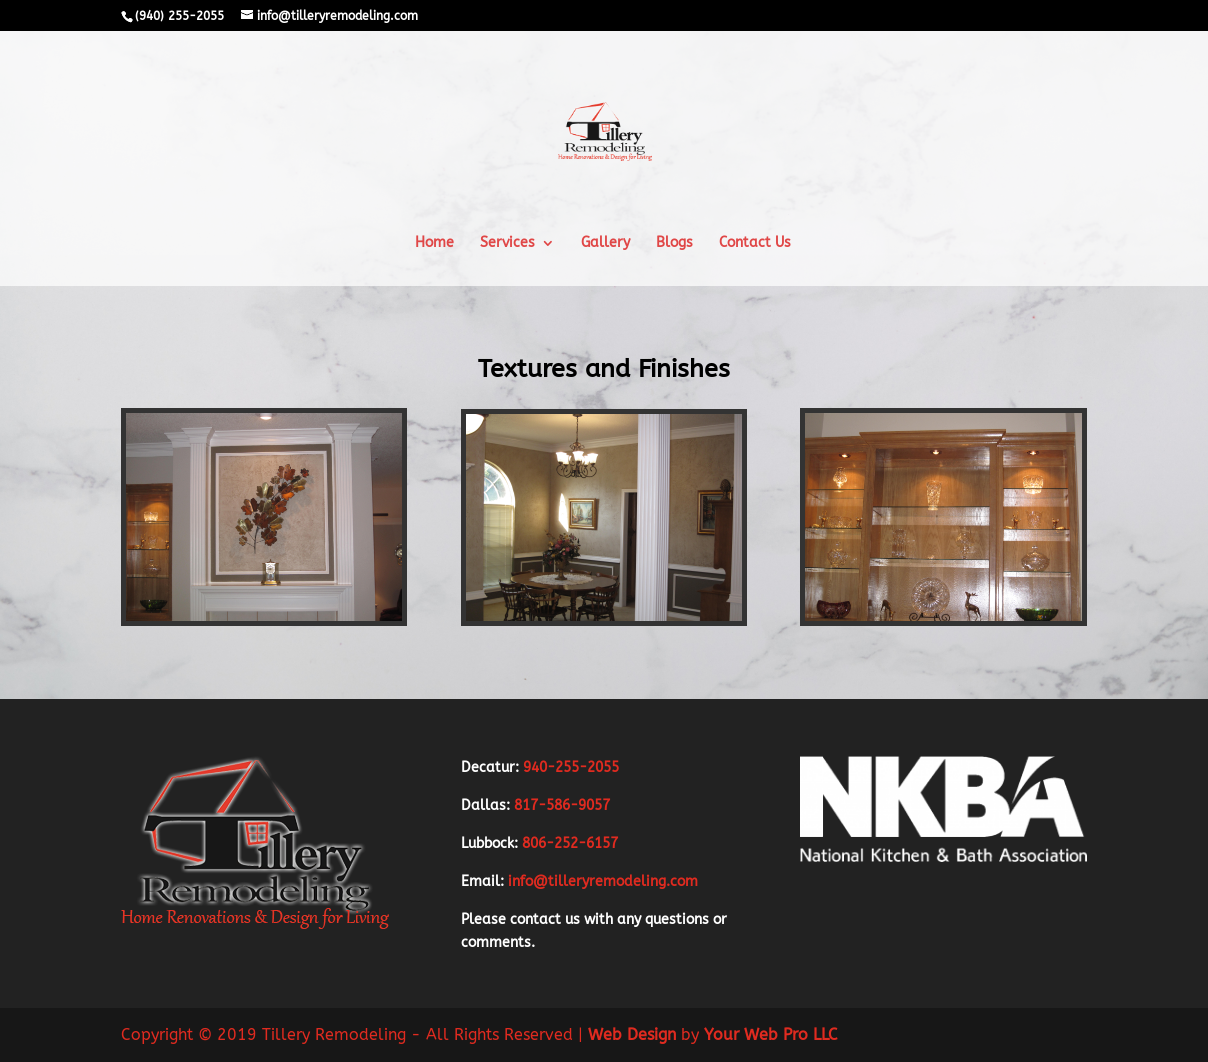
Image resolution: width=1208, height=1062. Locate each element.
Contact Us (755, 243)
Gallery (605, 243)
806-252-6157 (568, 843)
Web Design (629, 1034)
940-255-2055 (571, 767)
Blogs (674, 243)
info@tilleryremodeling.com (603, 881)
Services (507, 243)
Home (434, 243)
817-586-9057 (562, 805)
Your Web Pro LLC (768, 1034)
